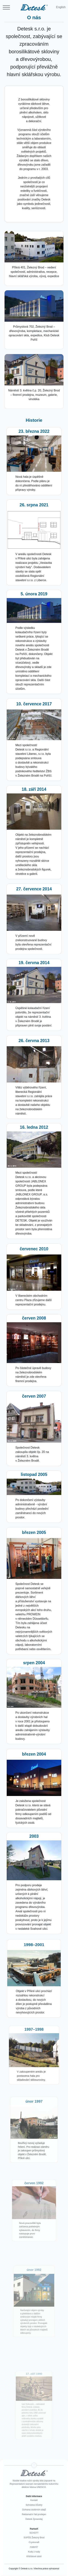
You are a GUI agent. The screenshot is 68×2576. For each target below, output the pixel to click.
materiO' (34, 2547)
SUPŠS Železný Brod (34, 2537)
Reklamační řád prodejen (34, 2514)
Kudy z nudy (34, 2551)
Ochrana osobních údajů (34, 2509)
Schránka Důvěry (34, 2505)
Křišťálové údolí (34, 2556)
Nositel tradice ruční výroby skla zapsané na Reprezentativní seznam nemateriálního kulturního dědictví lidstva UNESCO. (34, 2483)
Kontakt (34, 2500)
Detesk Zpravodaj (33, 2519)
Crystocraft (34, 2542)
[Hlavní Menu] (6, 8)
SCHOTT (34, 2533)
